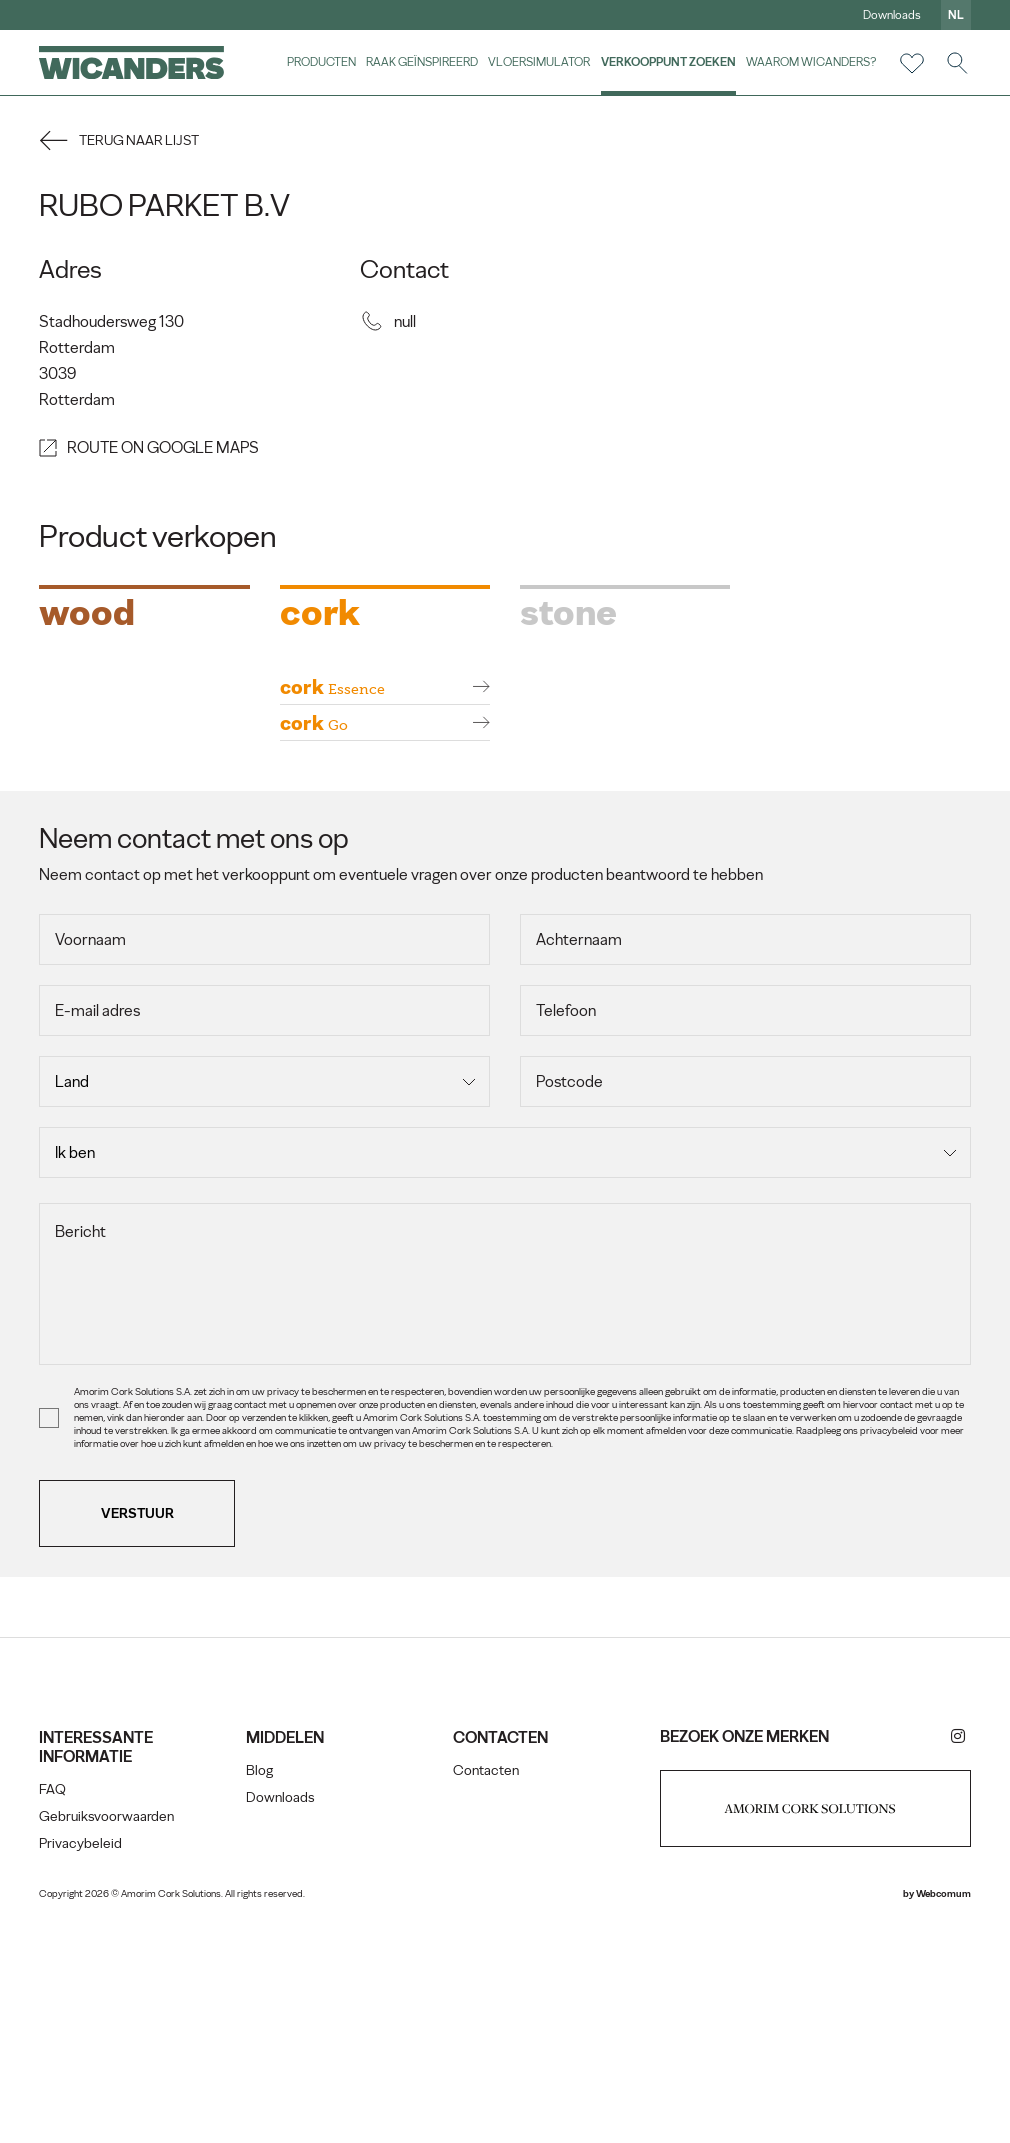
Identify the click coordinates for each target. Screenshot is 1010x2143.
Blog (260, 1983)
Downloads (891, 15)
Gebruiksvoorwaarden (107, 2029)
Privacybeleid (81, 2056)
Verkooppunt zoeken (667, 62)
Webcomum (942, 2106)
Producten (321, 62)
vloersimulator (539, 62)
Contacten (486, 1983)
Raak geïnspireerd (422, 62)
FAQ (53, 2002)
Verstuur (138, 1726)
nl (955, 15)
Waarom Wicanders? (810, 62)
